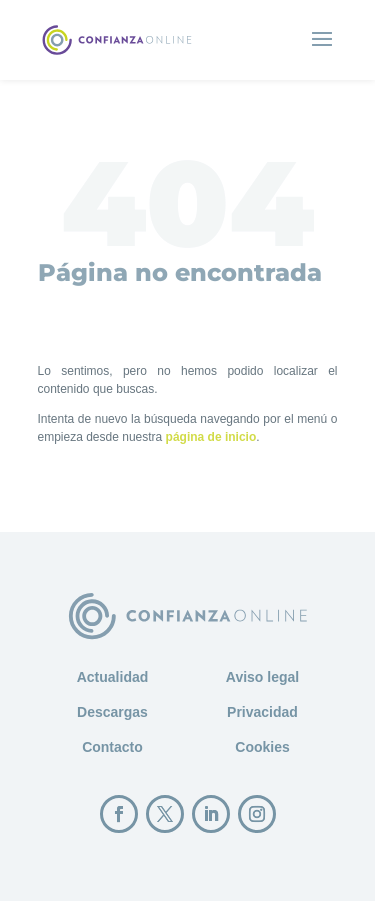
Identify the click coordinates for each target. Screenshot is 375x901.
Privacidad (262, 712)
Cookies (262, 747)
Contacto (112, 747)
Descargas (112, 712)
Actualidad (113, 677)
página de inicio (211, 437)
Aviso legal (262, 677)
